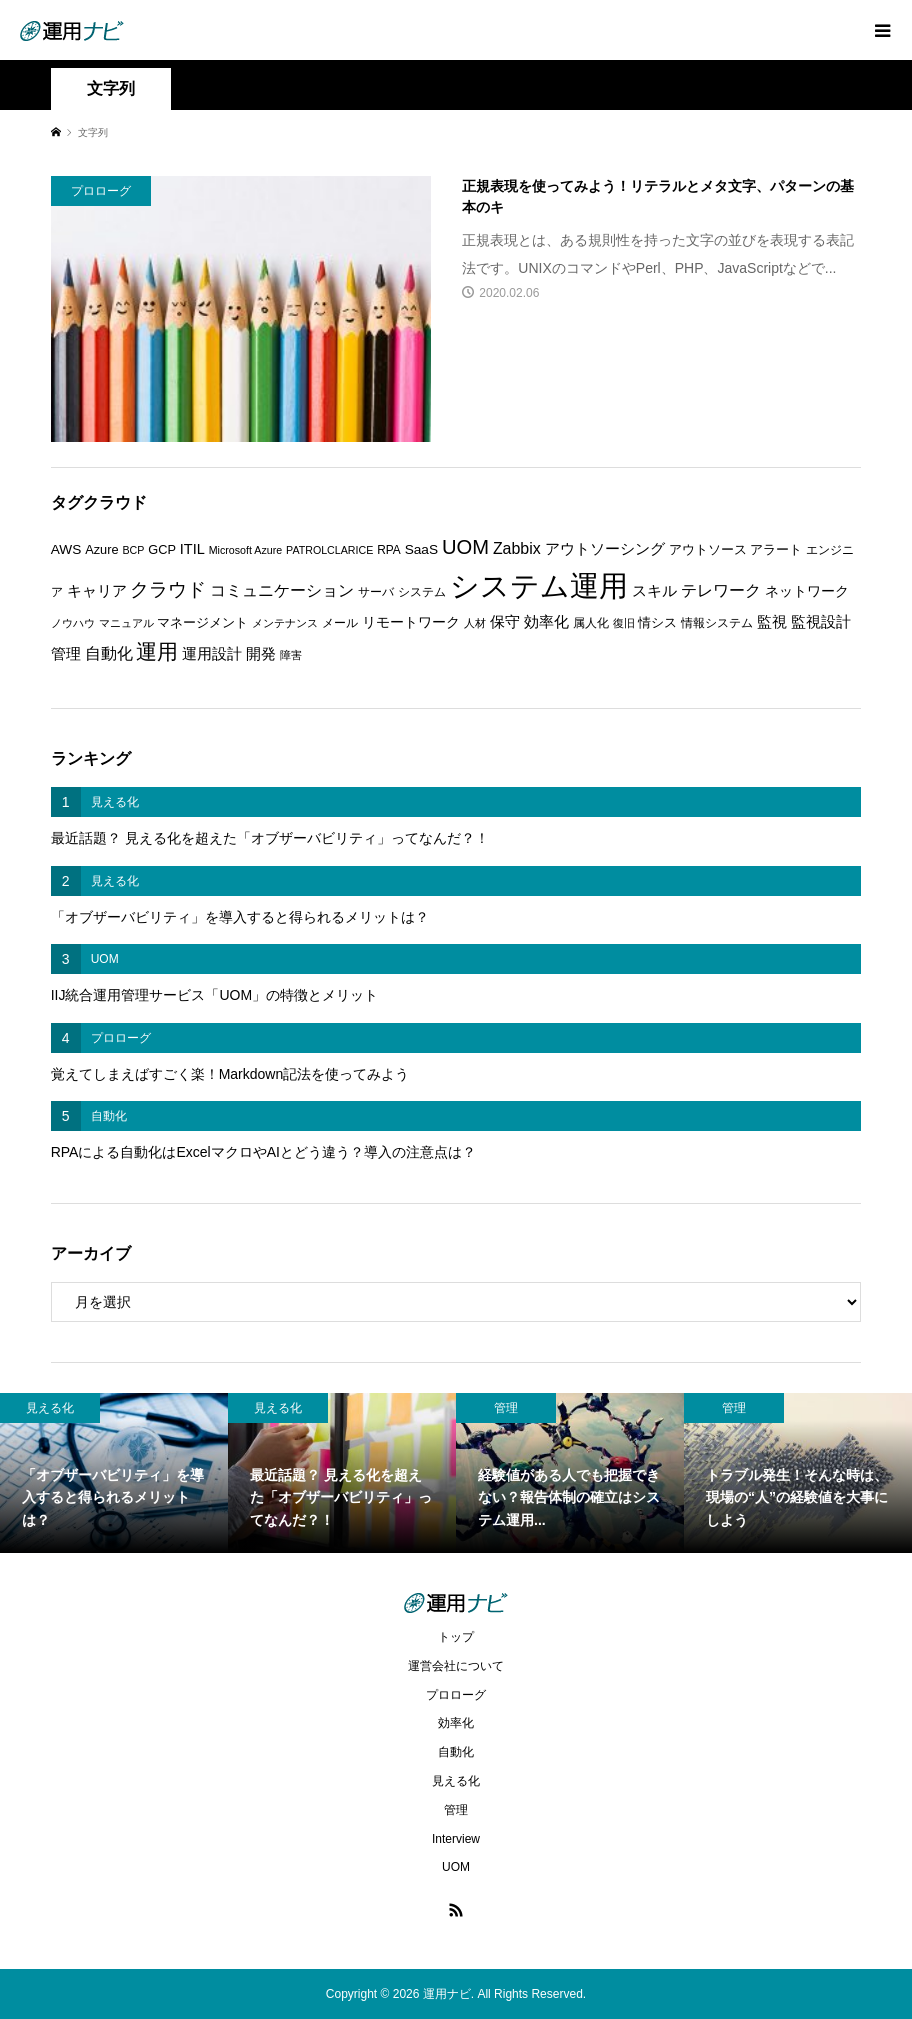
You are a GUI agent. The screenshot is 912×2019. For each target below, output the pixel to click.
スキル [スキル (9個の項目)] (654, 591)
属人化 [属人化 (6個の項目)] (591, 623)
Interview (456, 1839)
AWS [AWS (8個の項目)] (66, 549)
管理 (456, 1810)
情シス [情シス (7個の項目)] (657, 622)
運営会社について (456, 1666)
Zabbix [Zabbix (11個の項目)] (517, 548)
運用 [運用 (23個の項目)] (157, 651)
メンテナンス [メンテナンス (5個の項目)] (285, 623)
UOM (456, 1867)
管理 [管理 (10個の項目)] (66, 653)
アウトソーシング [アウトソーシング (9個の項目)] (605, 549)
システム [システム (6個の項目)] (422, 592)
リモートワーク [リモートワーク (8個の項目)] (411, 622)
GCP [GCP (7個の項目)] (162, 549)
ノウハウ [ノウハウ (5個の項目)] (73, 623)
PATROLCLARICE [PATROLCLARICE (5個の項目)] (329, 550)
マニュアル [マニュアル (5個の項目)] (126, 623)
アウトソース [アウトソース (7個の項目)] (708, 549)
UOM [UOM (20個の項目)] (465, 547)
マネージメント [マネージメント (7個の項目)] (202, 622)
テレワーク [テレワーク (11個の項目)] (721, 590)
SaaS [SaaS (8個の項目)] (421, 549)
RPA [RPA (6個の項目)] (389, 550)
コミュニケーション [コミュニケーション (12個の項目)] (282, 590)
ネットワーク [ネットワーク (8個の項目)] (807, 591)
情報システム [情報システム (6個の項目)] (717, 623)
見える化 (456, 1781)
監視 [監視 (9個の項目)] (772, 622)
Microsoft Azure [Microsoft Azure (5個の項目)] (245, 550)
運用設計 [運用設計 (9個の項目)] (212, 654)
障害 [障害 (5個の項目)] (291, 655)
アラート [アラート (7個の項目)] (776, 549)
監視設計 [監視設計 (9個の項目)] (821, 622)
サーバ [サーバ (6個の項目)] (376, 592)
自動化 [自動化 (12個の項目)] (109, 653)
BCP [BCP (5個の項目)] (133, 550)
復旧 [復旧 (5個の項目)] (624, 623)
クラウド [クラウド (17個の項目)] (168, 589)
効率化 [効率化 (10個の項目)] (546, 621)
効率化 (456, 1723)
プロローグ (456, 1695)
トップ (456, 1637)
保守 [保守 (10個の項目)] (505, 621)
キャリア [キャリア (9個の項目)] (97, 591)
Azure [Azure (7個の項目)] (101, 549)
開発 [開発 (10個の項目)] (261, 653)
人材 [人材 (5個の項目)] (475, 623)
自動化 (456, 1752)
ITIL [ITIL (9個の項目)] (192, 549)
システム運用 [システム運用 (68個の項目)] (539, 585)
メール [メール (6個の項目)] (340, 623)
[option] (114, 1473)
